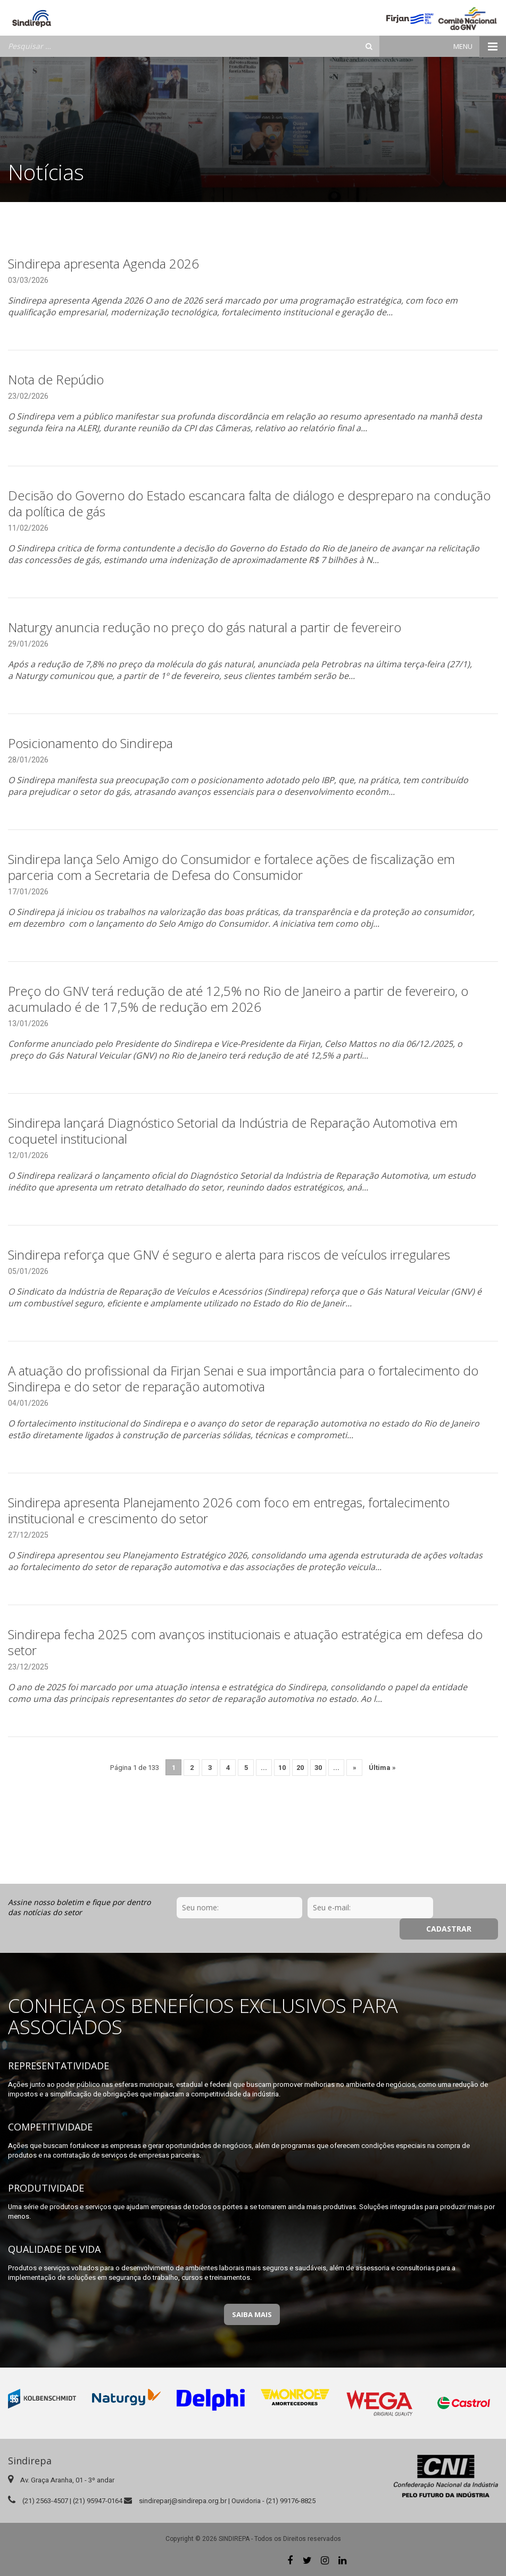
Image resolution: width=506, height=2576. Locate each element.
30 (318, 1768)
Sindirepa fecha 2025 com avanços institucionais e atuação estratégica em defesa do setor (245, 1642)
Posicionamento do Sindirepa (90, 743)
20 (300, 1768)
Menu (479, 46)
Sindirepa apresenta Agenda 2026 (103, 263)
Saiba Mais (252, 2314)
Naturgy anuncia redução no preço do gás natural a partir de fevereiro (204, 627)
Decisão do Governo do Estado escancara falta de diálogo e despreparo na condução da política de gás (249, 503)
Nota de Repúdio (56, 379)
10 (282, 1768)
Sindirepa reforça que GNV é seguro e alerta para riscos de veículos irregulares (229, 1254)
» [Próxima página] (354, 1768)
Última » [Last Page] (382, 1768)
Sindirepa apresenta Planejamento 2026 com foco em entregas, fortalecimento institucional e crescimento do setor (229, 1510)
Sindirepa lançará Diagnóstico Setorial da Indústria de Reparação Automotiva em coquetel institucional (233, 1130)
